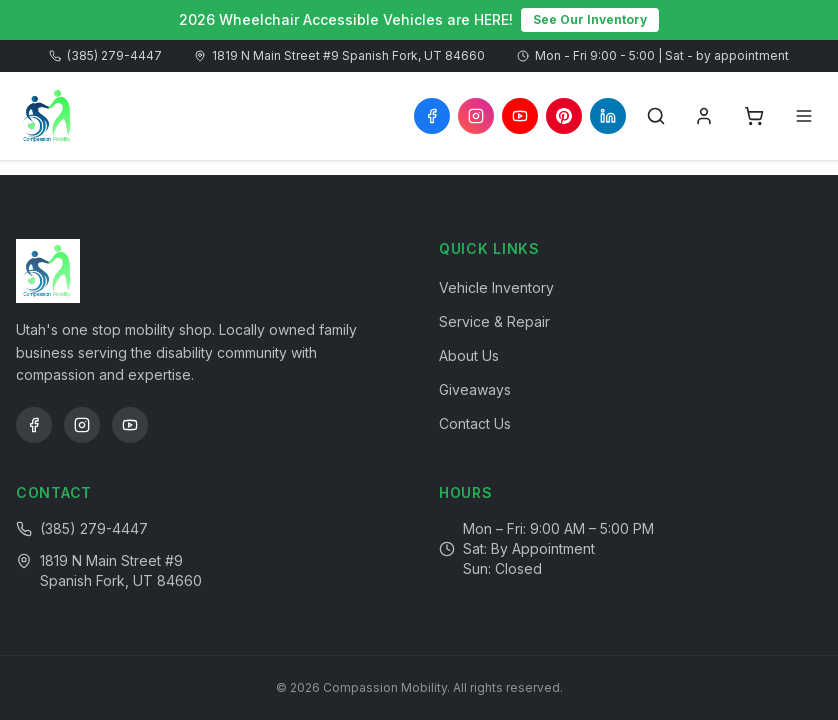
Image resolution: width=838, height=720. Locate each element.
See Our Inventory (590, 19)
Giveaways (475, 389)
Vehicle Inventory (496, 287)
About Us (469, 355)
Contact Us (475, 423)
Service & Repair (494, 321)
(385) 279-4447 (105, 55)
